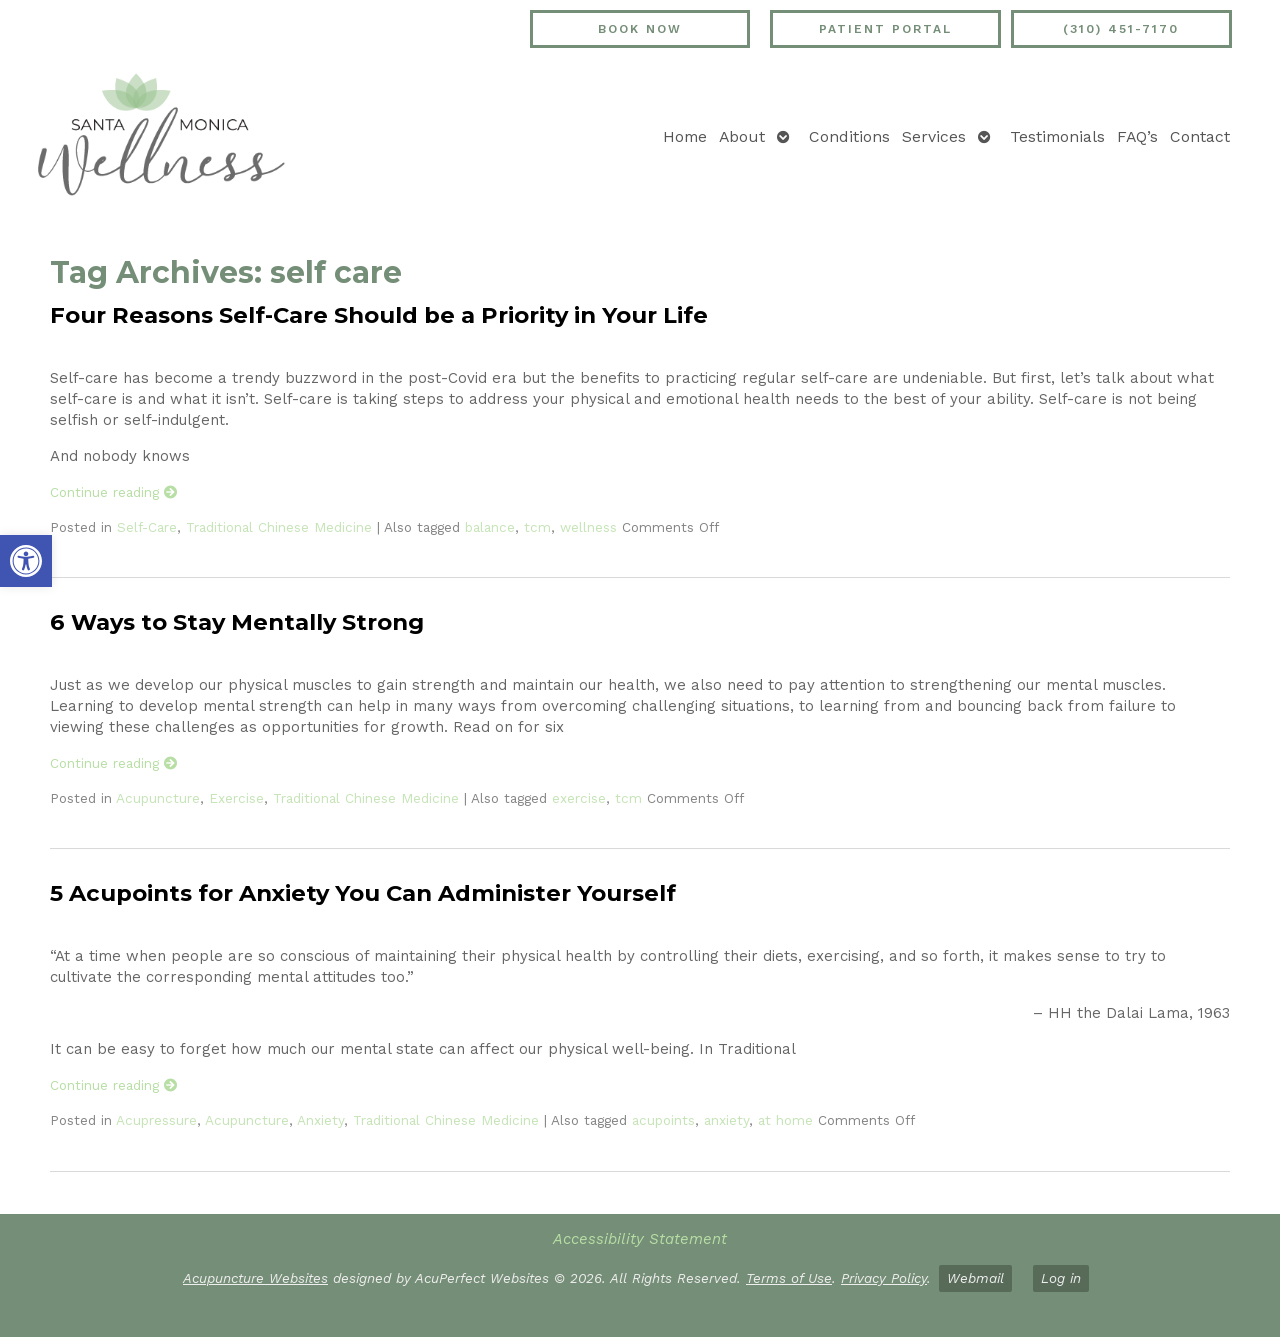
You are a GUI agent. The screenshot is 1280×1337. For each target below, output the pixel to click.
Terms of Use (789, 1278)
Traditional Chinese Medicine (279, 527)
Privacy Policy (884, 1278)
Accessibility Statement (640, 1239)
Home (685, 136)
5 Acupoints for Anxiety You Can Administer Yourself (363, 893)
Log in (1061, 1278)
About (742, 136)
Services (934, 136)
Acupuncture (158, 798)
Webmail (975, 1278)
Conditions (849, 136)
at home (785, 1120)
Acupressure (156, 1120)
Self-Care (147, 527)
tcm (537, 527)
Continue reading (114, 492)
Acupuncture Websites (255, 1278)
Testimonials (1057, 136)
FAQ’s (1137, 136)
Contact (1200, 136)
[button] (26, 561)
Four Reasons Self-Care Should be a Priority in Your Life (379, 315)
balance (490, 527)
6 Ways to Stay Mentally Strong (237, 622)
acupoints (663, 1120)
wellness (588, 527)
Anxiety (320, 1120)
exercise (579, 798)
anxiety (726, 1120)
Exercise (236, 798)
